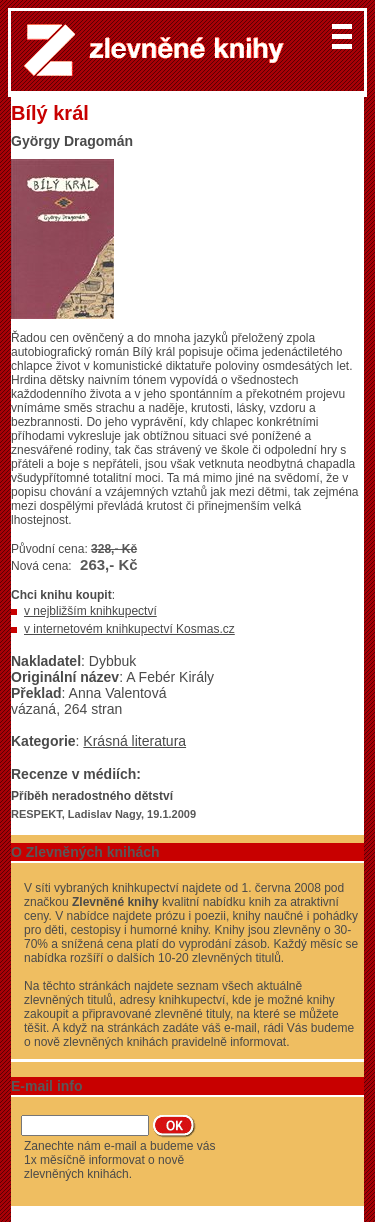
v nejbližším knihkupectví (90, 611)
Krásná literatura (134, 741)
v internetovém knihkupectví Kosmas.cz (129, 629)
